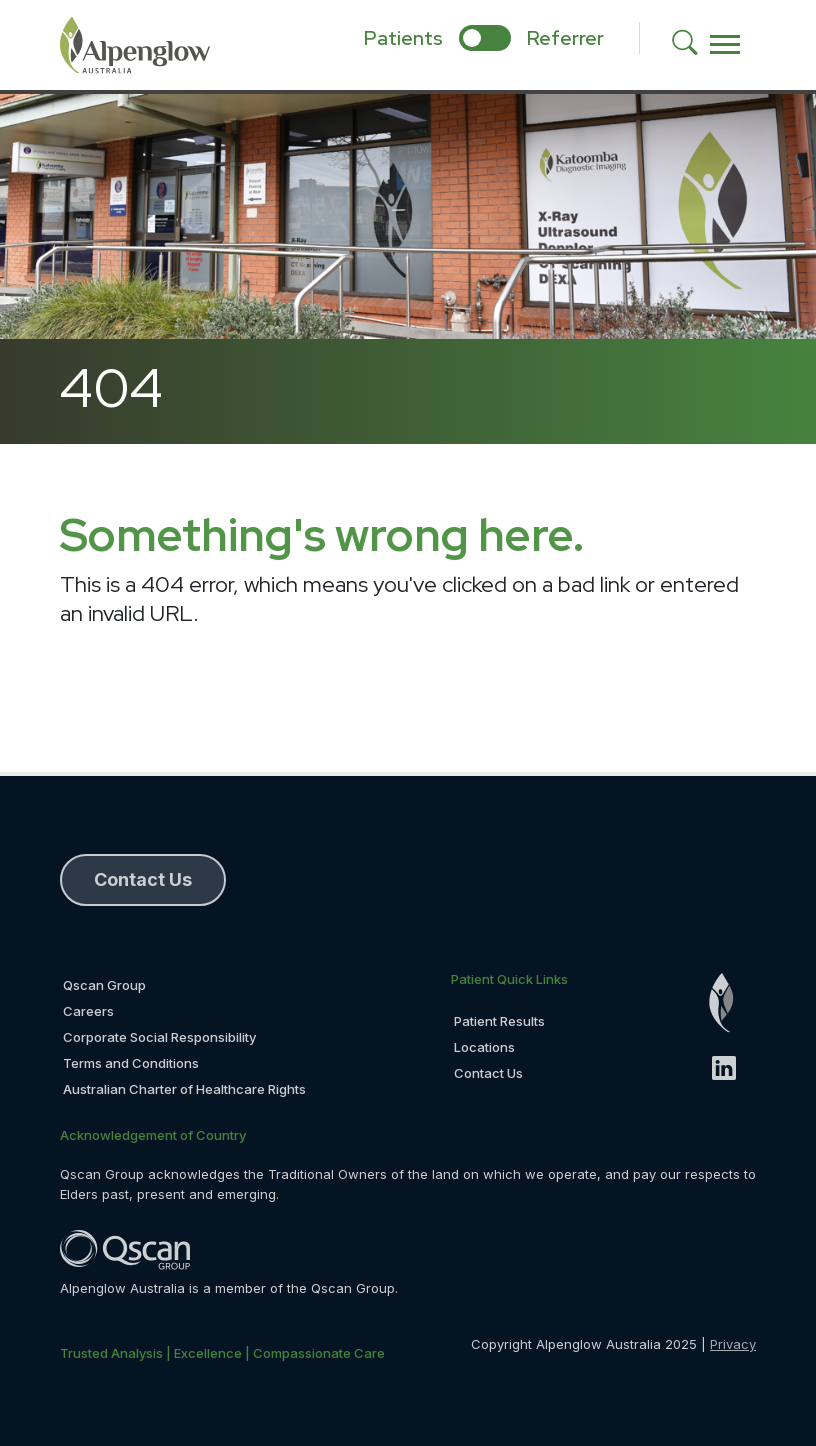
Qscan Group (104, 985)
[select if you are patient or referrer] (485, 38)
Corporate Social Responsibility (159, 1037)
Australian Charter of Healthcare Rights (184, 1089)
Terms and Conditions (131, 1063)
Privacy (733, 1344)
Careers (88, 1011)
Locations (484, 1047)
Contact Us (488, 1073)
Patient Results (499, 1021)
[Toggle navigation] (725, 45)
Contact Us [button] (143, 879)
